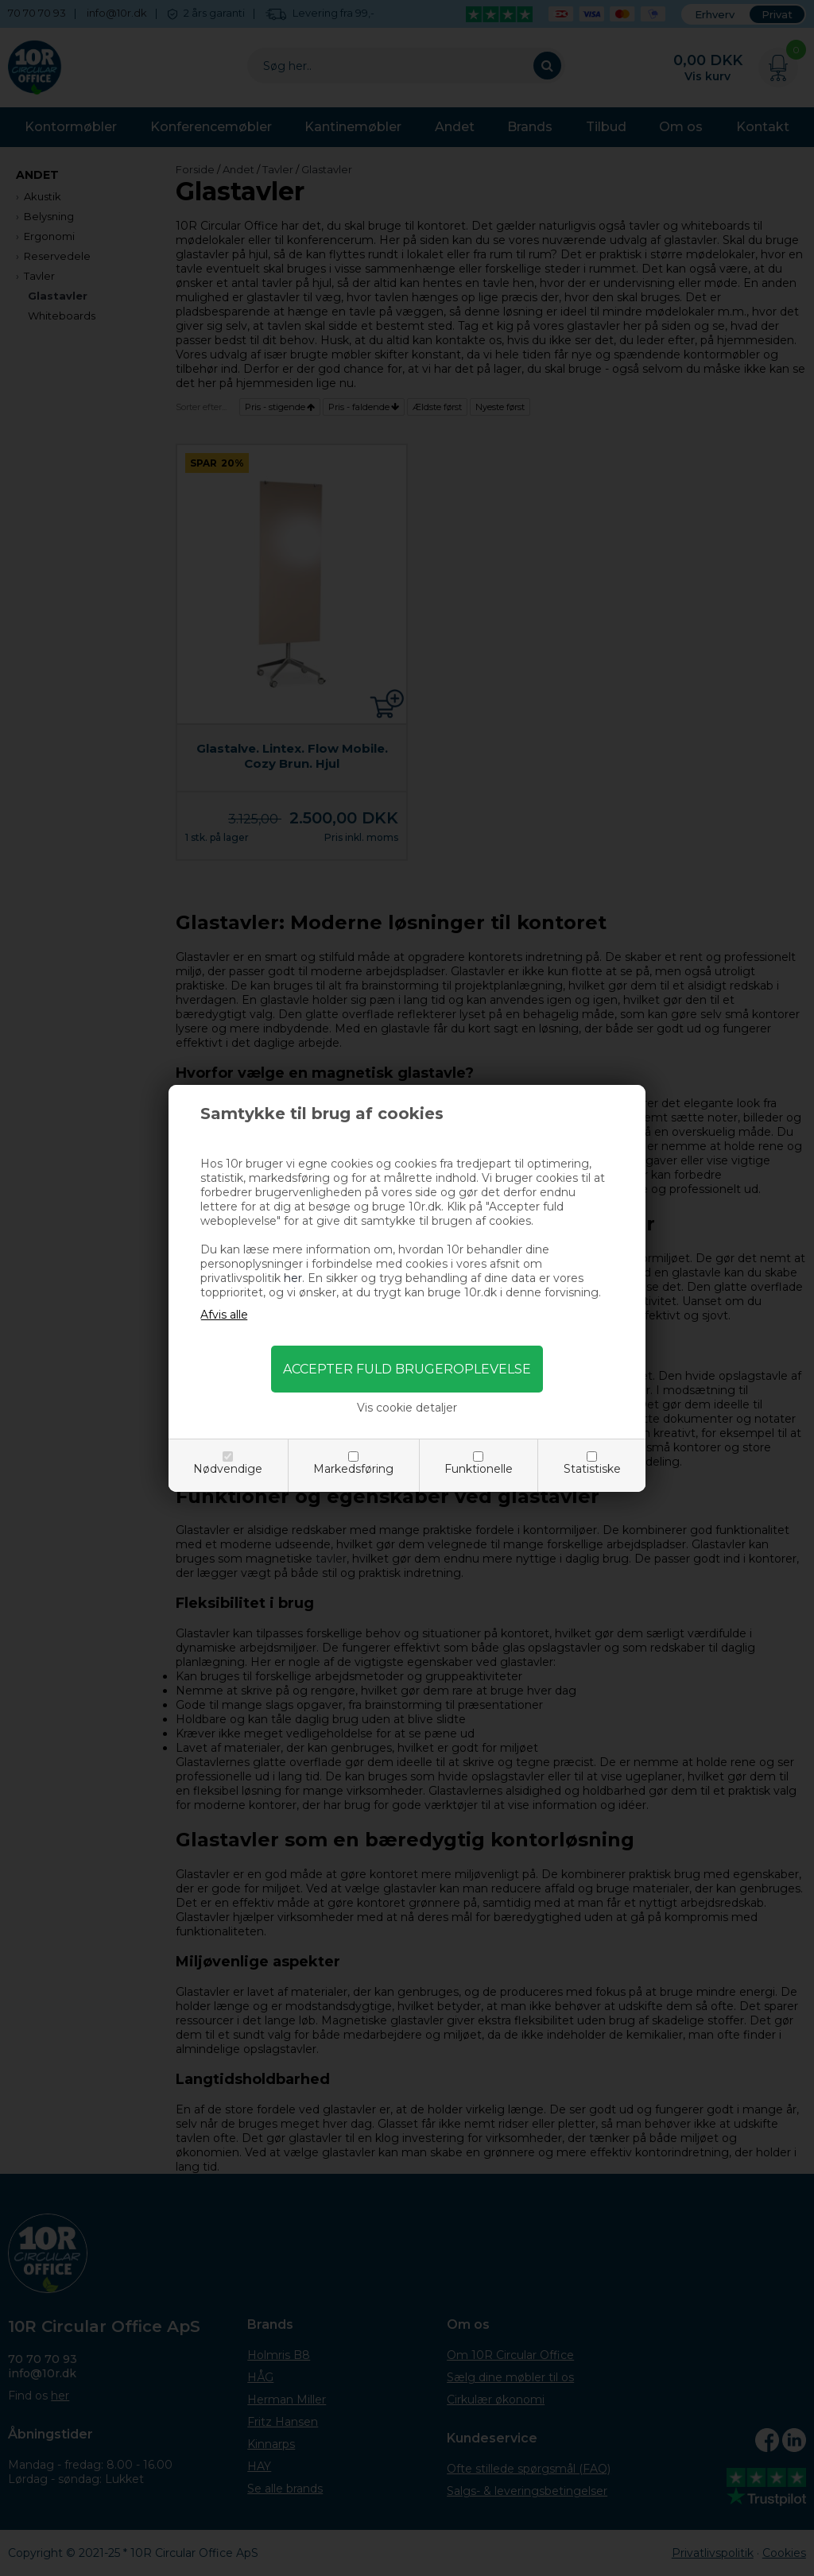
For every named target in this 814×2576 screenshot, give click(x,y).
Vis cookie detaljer (407, 1407)
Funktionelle (478, 1469)
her (293, 1278)
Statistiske (592, 1469)
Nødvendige (227, 1469)
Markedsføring (353, 1469)
